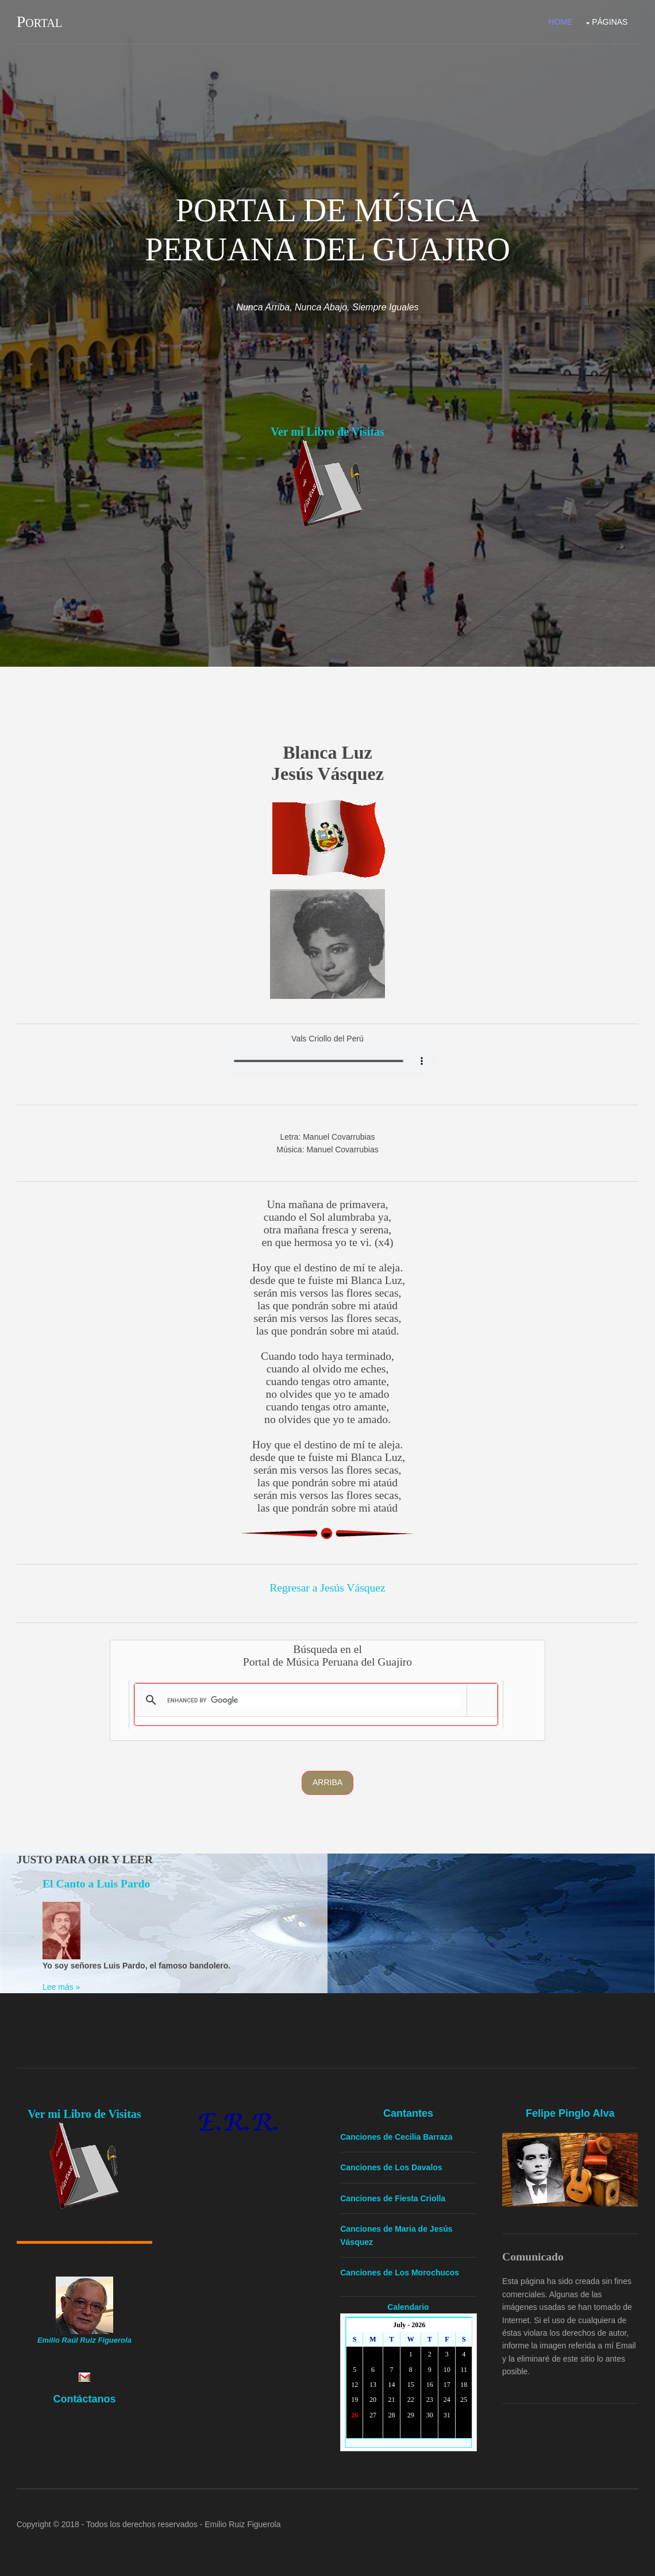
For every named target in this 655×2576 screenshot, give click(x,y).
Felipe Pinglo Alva (570, 2113)
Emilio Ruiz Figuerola (242, 2523)
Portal (39, 21)
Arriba (327, 1781)
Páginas (609, 21)
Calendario (408, 2306)
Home (560, 21)
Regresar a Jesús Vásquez (327, 1587)
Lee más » (61, 1986)
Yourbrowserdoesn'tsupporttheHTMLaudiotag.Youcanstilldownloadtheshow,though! (327, 1060)
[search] (314, 1700)
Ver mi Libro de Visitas (327, 431)
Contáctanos (84, 2398)
